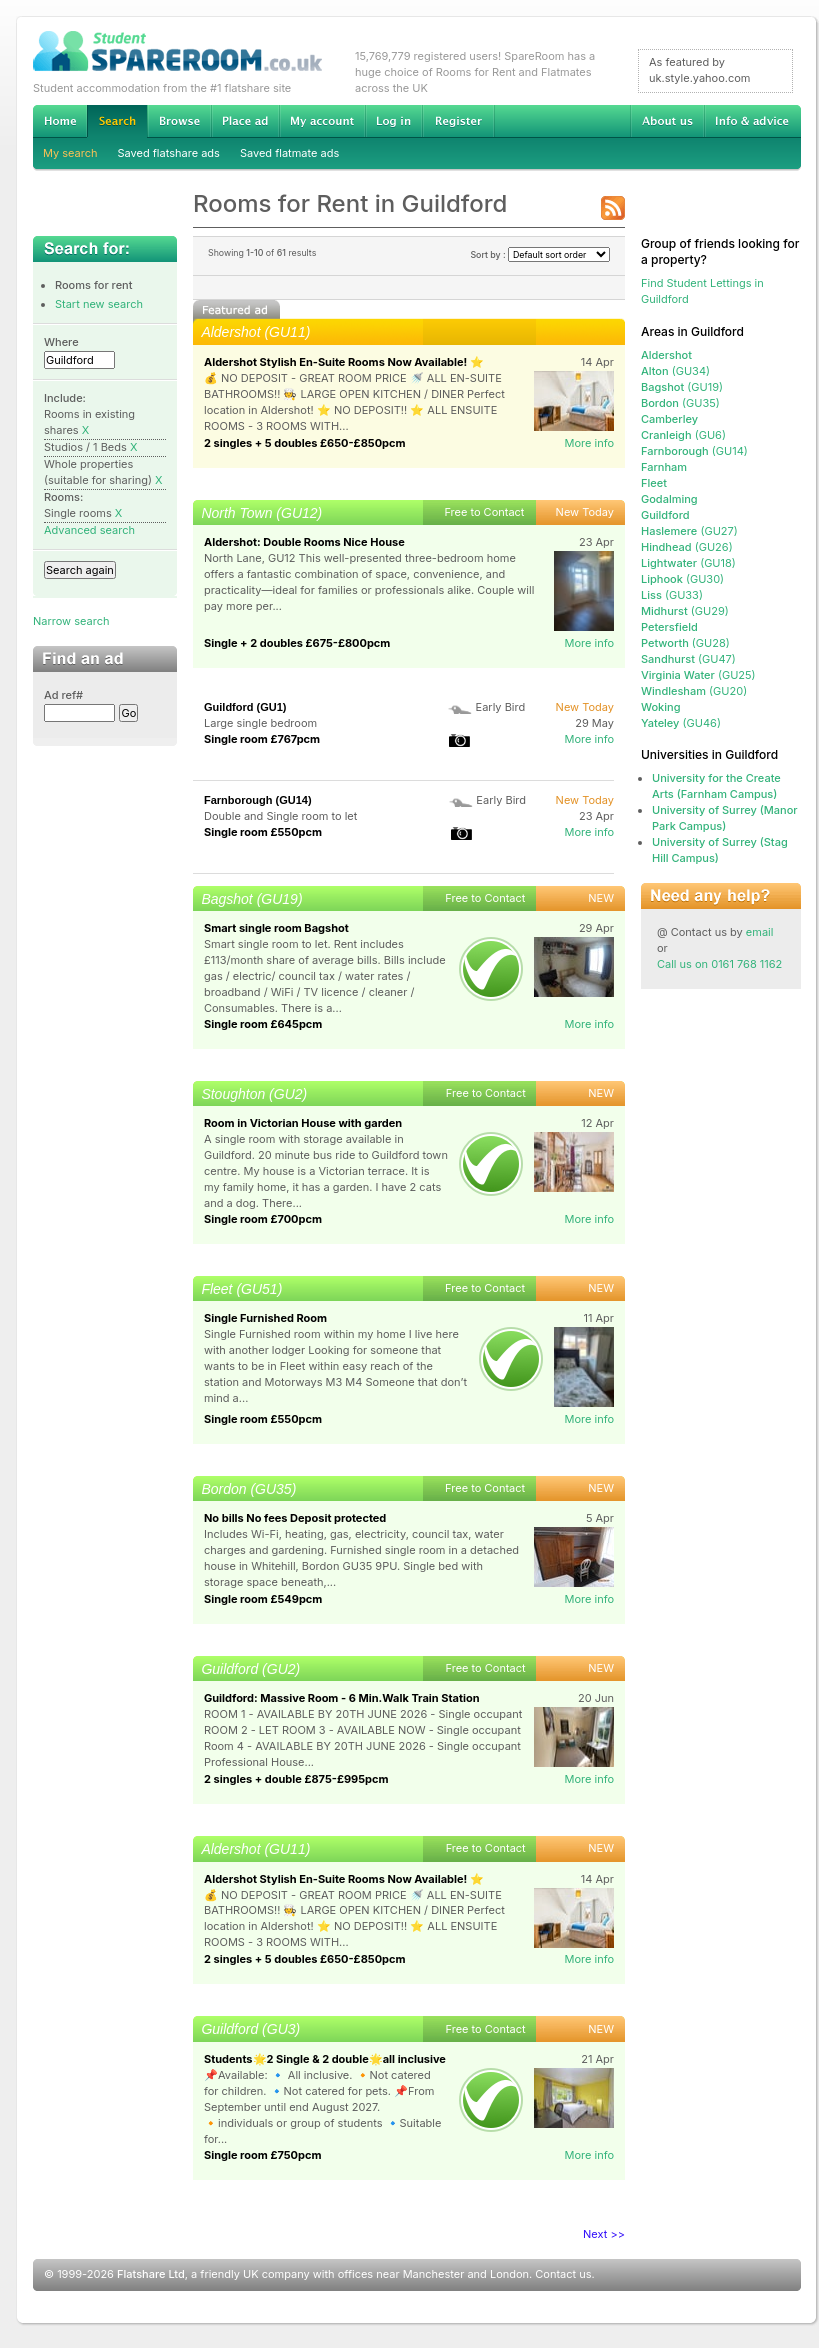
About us (667, 121)
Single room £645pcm (263, 1024)
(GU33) (672, 595)
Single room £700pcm (263, 1219)
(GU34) (675, 371)
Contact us (563, 2274)
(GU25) (698, 675)
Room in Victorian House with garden (303, 1123)
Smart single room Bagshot (276, 928)
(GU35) (680, 403)
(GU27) (689, 531)
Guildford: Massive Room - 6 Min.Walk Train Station (342, 1698)
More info (589, 443)
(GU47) (688, 659)
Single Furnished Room (265, 1318)
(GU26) (687, 547)
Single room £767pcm (262, 739)
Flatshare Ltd (151, 2274)
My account (322, 121)
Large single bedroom (260, 723)
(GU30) (682, 579)
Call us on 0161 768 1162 (719, 964)
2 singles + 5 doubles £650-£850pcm (305, 443)
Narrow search (71, 621)
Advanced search (89, 530)
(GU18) (688, 563)
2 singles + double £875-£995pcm (296, 1779)
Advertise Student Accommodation (245, 121)
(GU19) (682, 387)
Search (117, 121)
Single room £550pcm (263, 832)
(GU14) (694, 451)
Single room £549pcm (263, 1599)
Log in (393, 121)
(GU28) (685, 643)
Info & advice (752, 121)
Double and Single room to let (280, 816)
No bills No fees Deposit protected (295, 1518)
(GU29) (685, 611)
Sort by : (540, 254)
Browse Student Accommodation (179, 121)
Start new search (99, 304)
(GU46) (681, 723)
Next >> (604, 2234)
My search (70, 153)
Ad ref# (63, 695)
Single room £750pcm (263, 2155)
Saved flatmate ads (289, 153)
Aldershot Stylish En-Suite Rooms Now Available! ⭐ (344, 362)
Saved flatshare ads (169, 153)
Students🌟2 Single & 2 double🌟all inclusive (325, 2059)
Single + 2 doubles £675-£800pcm (297, 643)
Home (60, 121)
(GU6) (683, 435)
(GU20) (694, 691)
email (760, 932)
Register (458, 121)
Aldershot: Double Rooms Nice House (304, 542)
